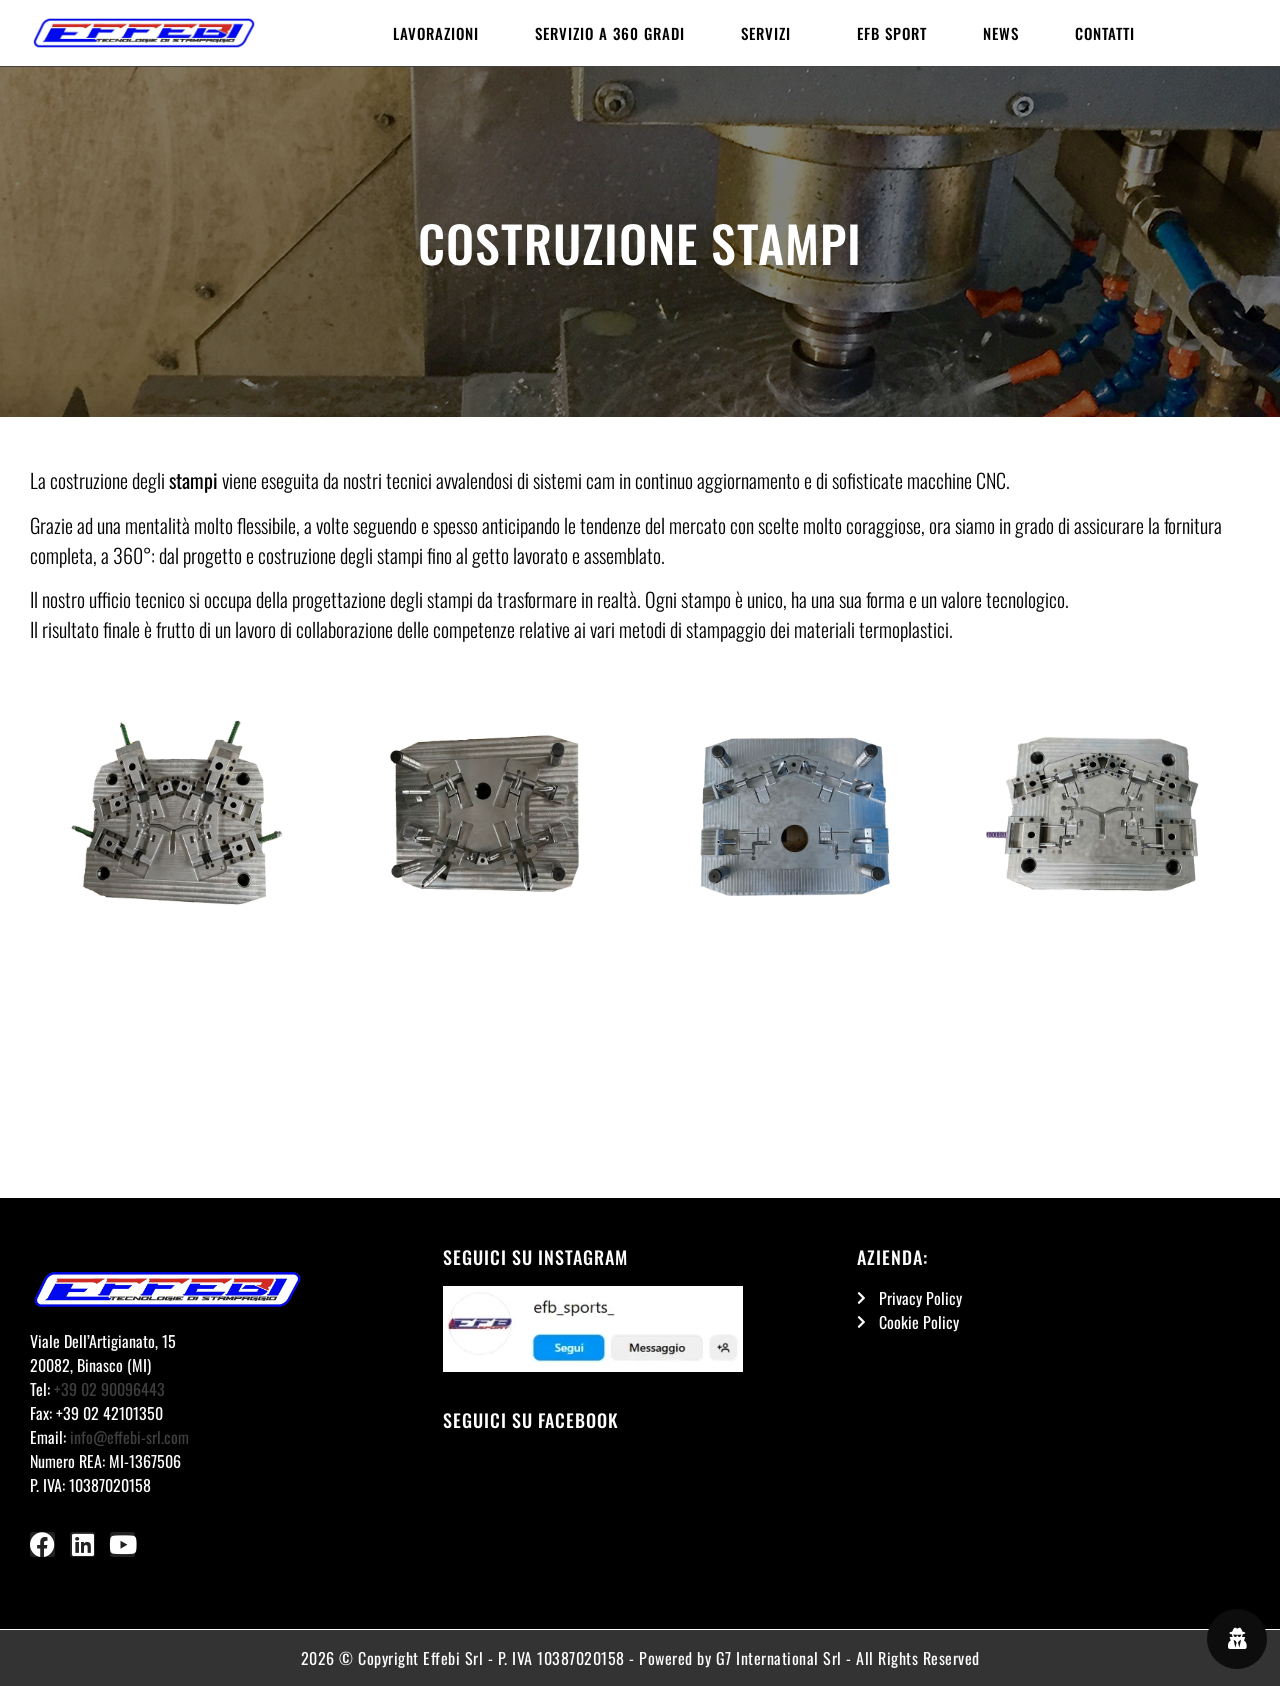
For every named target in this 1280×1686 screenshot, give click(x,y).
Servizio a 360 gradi (610, 33)
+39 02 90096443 (109, 1389)
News (1001, 33)
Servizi (771, 33)
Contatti (1105, 33)
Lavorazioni (436, 33)
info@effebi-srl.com (129, 1437)
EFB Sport (892, 33)
